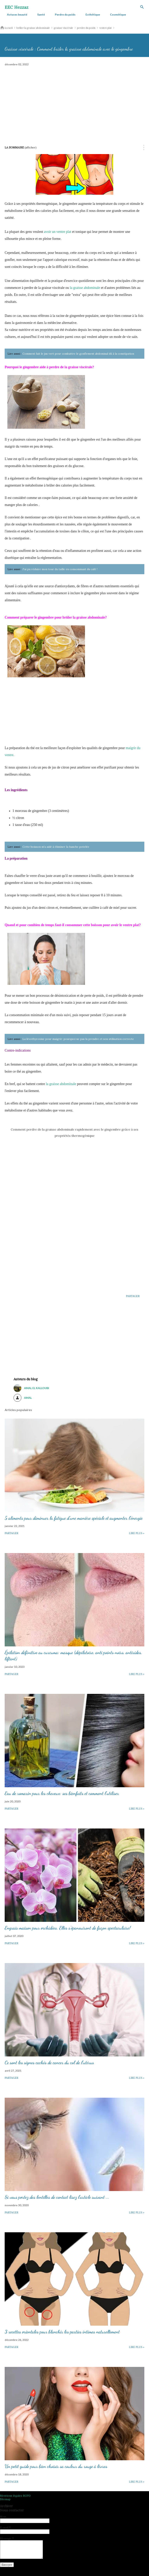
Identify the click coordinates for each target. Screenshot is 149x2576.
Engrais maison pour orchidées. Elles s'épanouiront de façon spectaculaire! (68, 1928)
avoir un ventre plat (57, 232)
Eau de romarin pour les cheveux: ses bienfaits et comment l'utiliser (62, 1793)
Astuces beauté (15, 14)
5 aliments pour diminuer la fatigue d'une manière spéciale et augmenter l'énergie (74, 1518)
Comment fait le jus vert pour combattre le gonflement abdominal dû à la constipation (78, 353)
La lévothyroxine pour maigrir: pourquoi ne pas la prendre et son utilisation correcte (78, 1039)
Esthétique (90, 14)
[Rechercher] (142, 7)
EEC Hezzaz (16, 7)
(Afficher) (30, 147)
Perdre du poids (63, 14)
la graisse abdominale (85, 288)
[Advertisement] (74, 106)
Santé (38, 14)
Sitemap (5, 2499)
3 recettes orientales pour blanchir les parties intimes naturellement (62, 2332)
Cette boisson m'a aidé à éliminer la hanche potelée (56, 846)
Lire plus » (136, 1533)
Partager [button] (133, 1296)
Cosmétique (116, 14)
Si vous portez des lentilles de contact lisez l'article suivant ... (57, 2197)
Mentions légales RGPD (15, 2495)
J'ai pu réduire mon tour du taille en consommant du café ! (60, 569)
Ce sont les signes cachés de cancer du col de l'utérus (49, 2062)
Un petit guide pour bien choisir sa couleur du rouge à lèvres (56, 2466)
